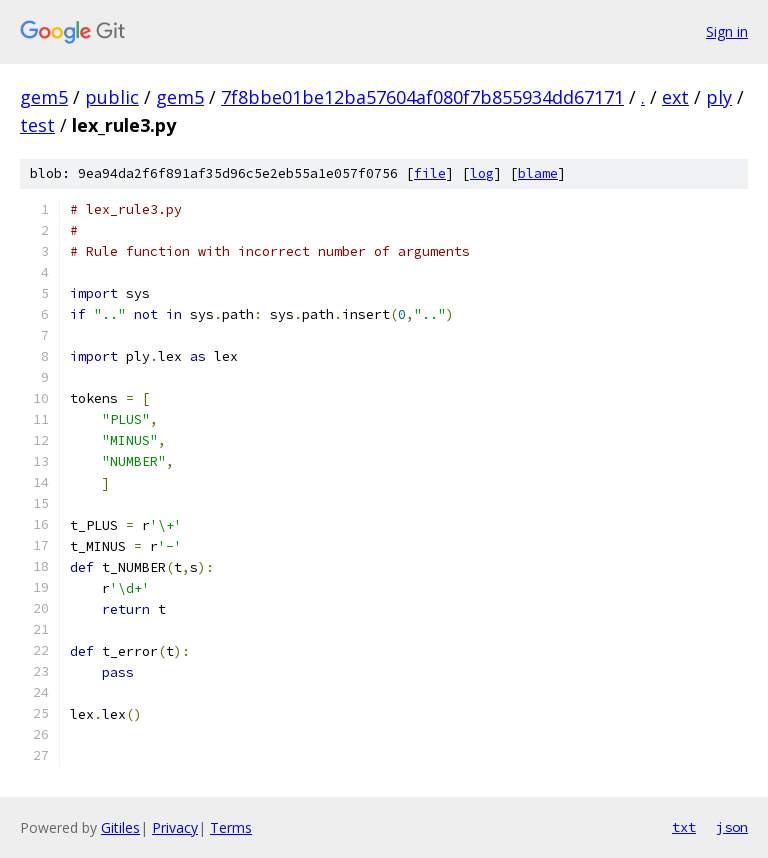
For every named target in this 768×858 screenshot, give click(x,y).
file (430, 173)
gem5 (44, 97)
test (37, 125)
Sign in (727, 31)
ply (719, 97)
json (732, 827)
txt (684, 827)
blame (538, 173)
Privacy (175, 827)
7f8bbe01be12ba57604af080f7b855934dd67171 (422, 97)
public (112, 97)
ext (675, 97)
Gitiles (120, 827)
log (482, 173)
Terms (231, 827)
